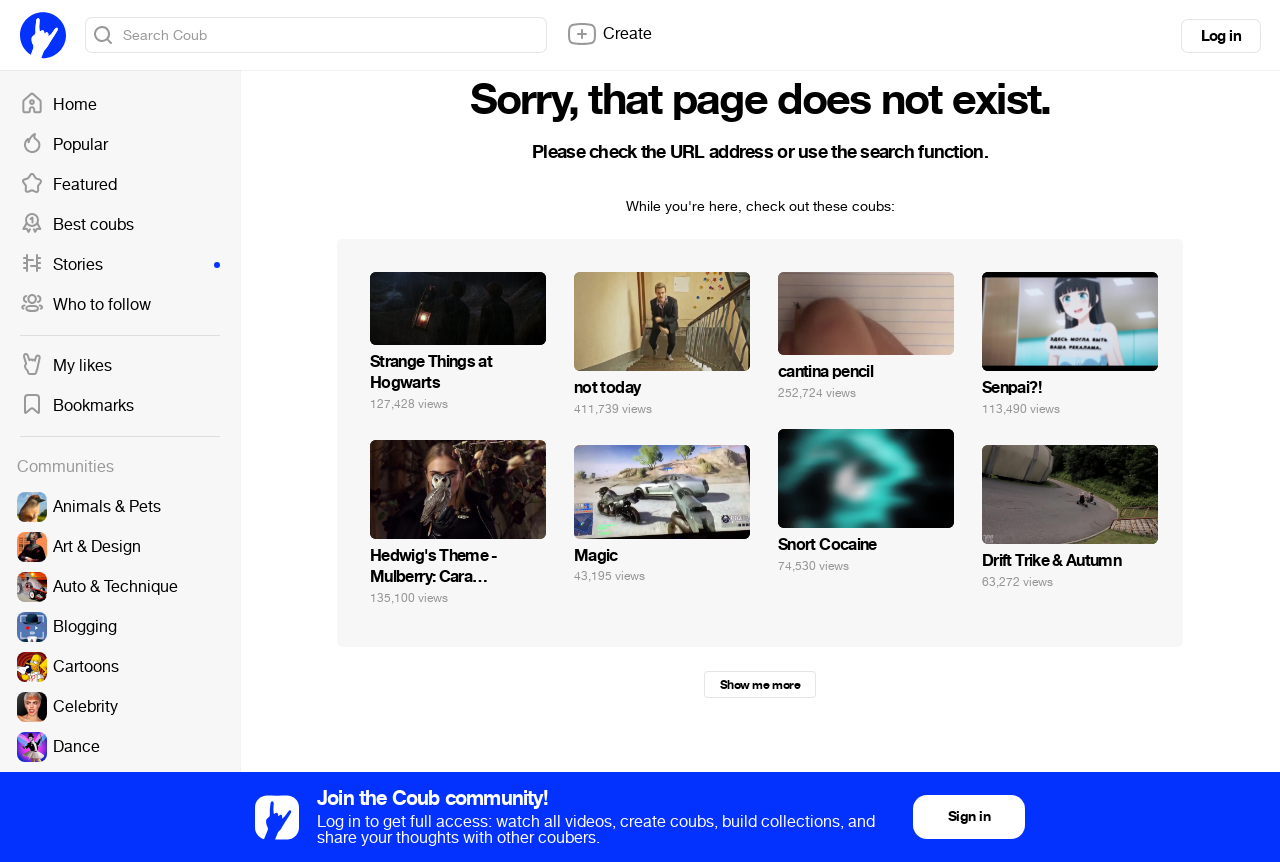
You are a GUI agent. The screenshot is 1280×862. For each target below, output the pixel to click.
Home (58, 105)
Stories (120, 265)
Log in (1221, 36)
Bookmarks (77, 406)
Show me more (760, 685)
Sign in (969, 816)
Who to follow (85, 305)
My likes (66, 366)
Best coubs (77, 225)
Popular (64, 145)
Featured (68, 185)
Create (609, 34)
